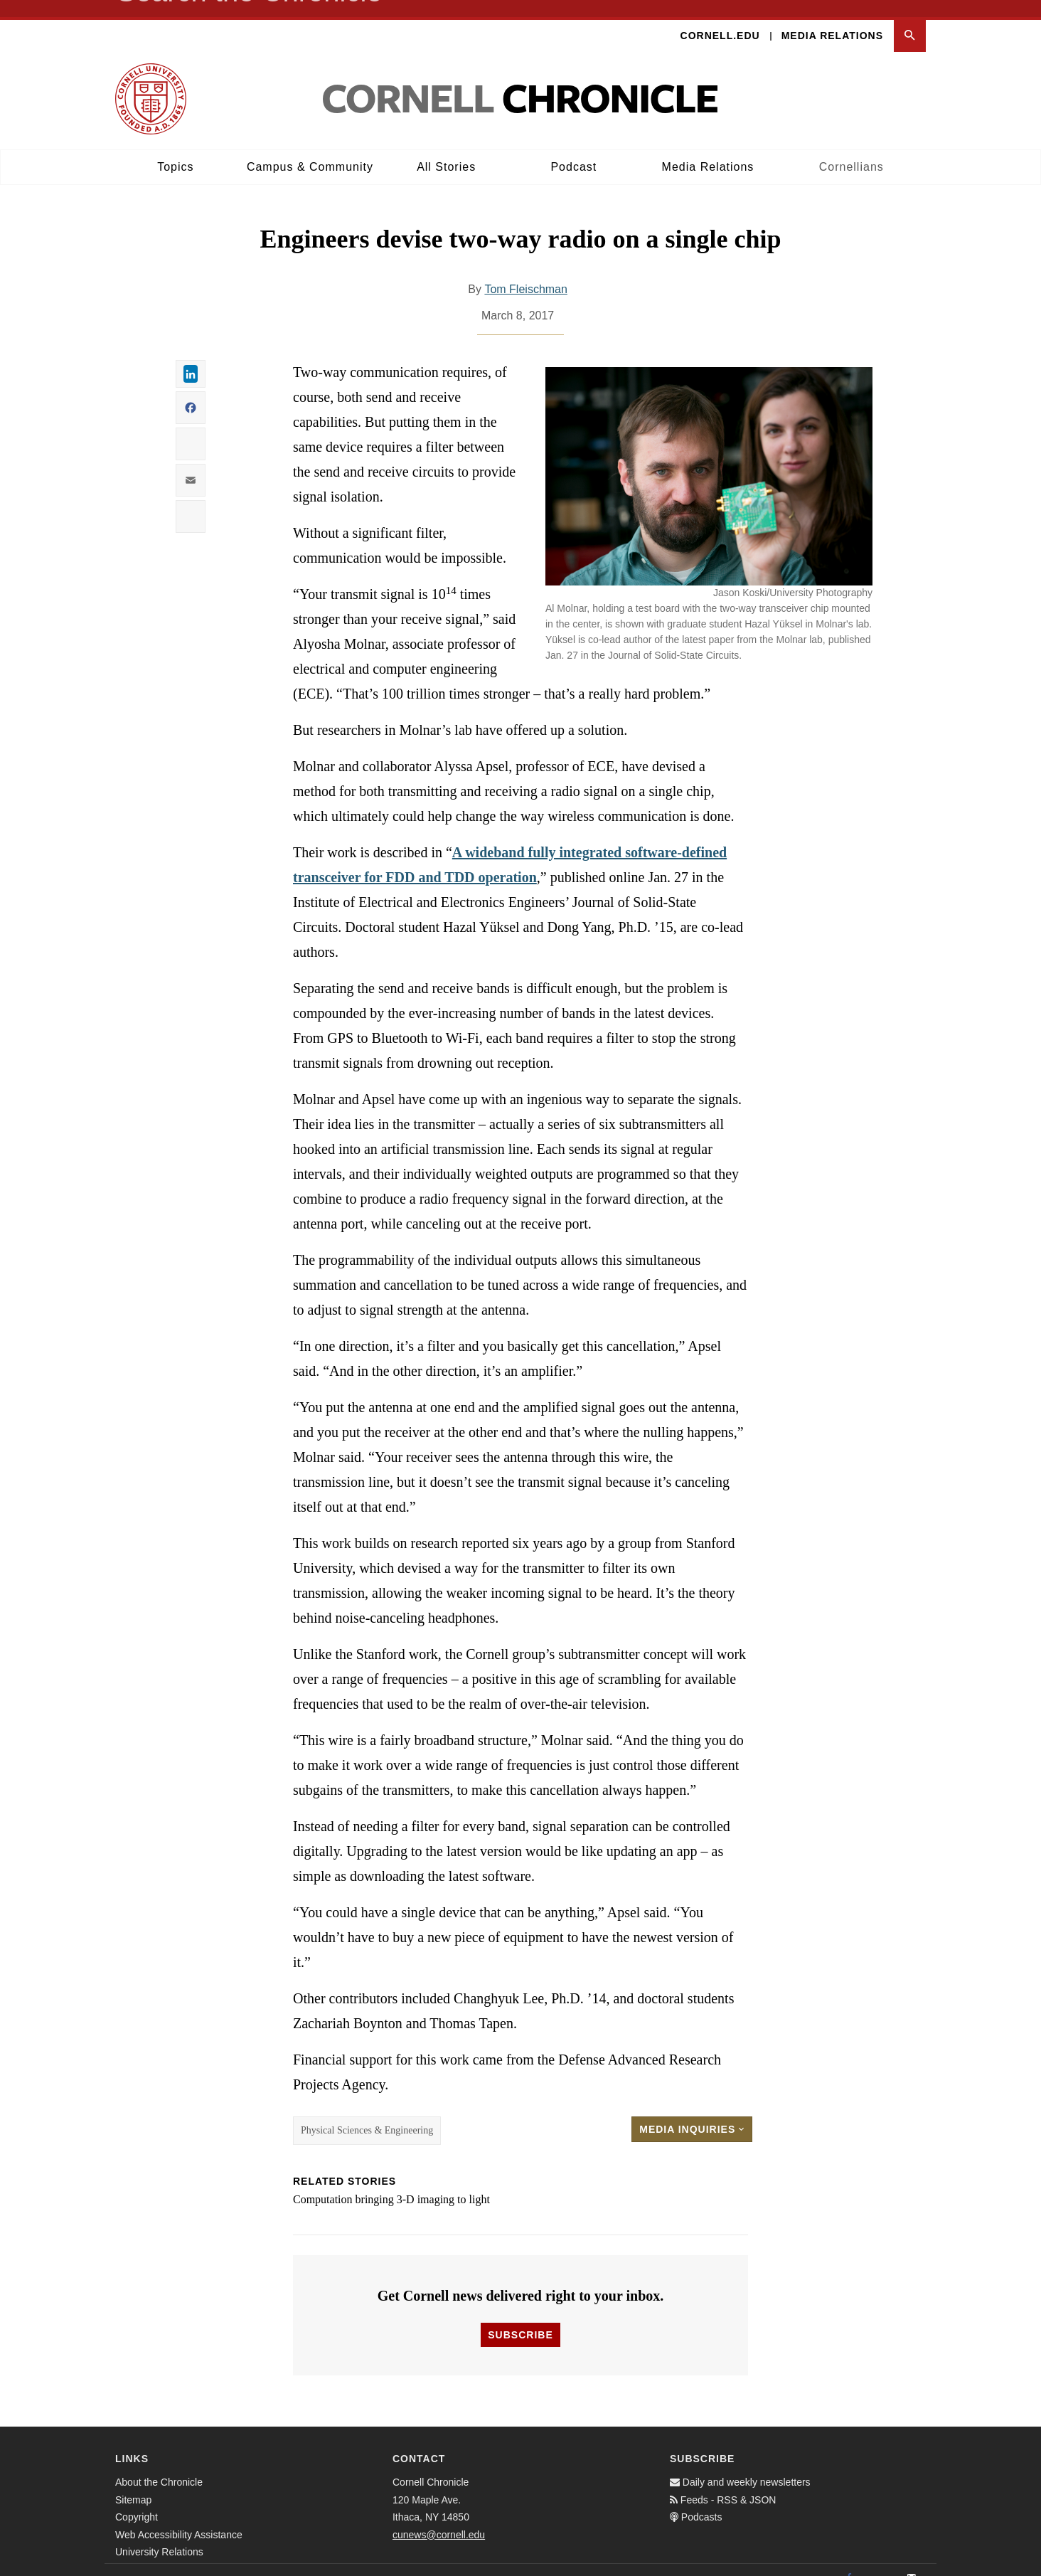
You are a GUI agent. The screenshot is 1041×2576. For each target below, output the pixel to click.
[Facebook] (849, 2561)
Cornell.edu (720, 18)
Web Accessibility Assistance (178, 2517)
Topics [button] (175, 150)
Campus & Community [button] (310, 150)
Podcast (573, 150)
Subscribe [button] (520, 2317)
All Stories (446, 150)
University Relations (159, 2534)
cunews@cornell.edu (439, 2517)
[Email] (911, 2561)
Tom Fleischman (525, 273)
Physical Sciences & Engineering (367, 2114)
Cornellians (851, 150)
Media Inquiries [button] (691, 2113)
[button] (910, 19)
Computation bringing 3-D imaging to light (391, 2183)
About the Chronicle (159, 2465)
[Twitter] (880, 2561)
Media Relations (832, 18)
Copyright (136, 2500)
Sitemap (133, 2482)
